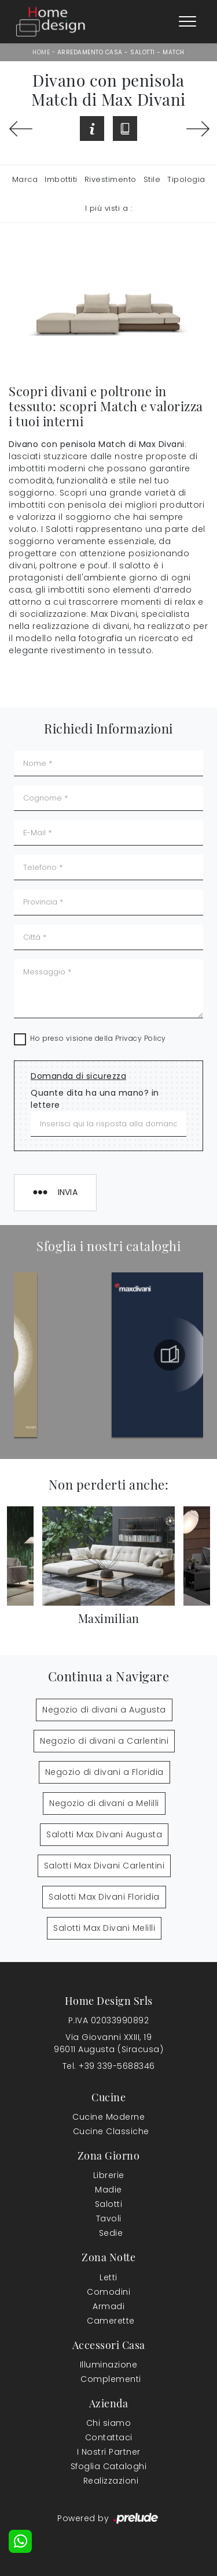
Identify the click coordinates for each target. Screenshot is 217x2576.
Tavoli (109, 2218)
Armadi (108, 2306)
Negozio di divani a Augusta (104, 1709)
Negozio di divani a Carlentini (104, 1741)
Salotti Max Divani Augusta (104, 1834)
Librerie (108, 2175)
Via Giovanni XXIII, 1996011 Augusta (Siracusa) (108, 2043)
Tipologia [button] (186, 179)
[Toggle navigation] (187, 22)
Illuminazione (109, 2364)
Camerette (111, 2320)
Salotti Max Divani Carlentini (104, 1865)
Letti (108, 2277)
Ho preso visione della (98, 1038)
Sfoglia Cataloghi (109, 2466)
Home (41, 52)
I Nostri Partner (109, 2452)
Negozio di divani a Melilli (104, 1803)
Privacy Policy (140, 1038)
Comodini (108, 2292)
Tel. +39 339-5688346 (108, 2066)
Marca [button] (25, 179)
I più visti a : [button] (109, 208)
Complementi (110, 2379)
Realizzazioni (111, 2480)
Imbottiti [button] (61, 179)
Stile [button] (152, 179)
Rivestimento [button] (110, 179)
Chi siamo (108, 2423)
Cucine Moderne (108, 2117)
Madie (108, 2189)
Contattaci (109, 2437)
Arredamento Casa (90, 52)
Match (174, 52)
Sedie (111, 2233)
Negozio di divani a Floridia (104, 1772)
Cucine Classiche (111, 2131)
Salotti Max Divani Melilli (104, 1928)
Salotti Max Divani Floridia (104, 1897)
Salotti (142, 52)
